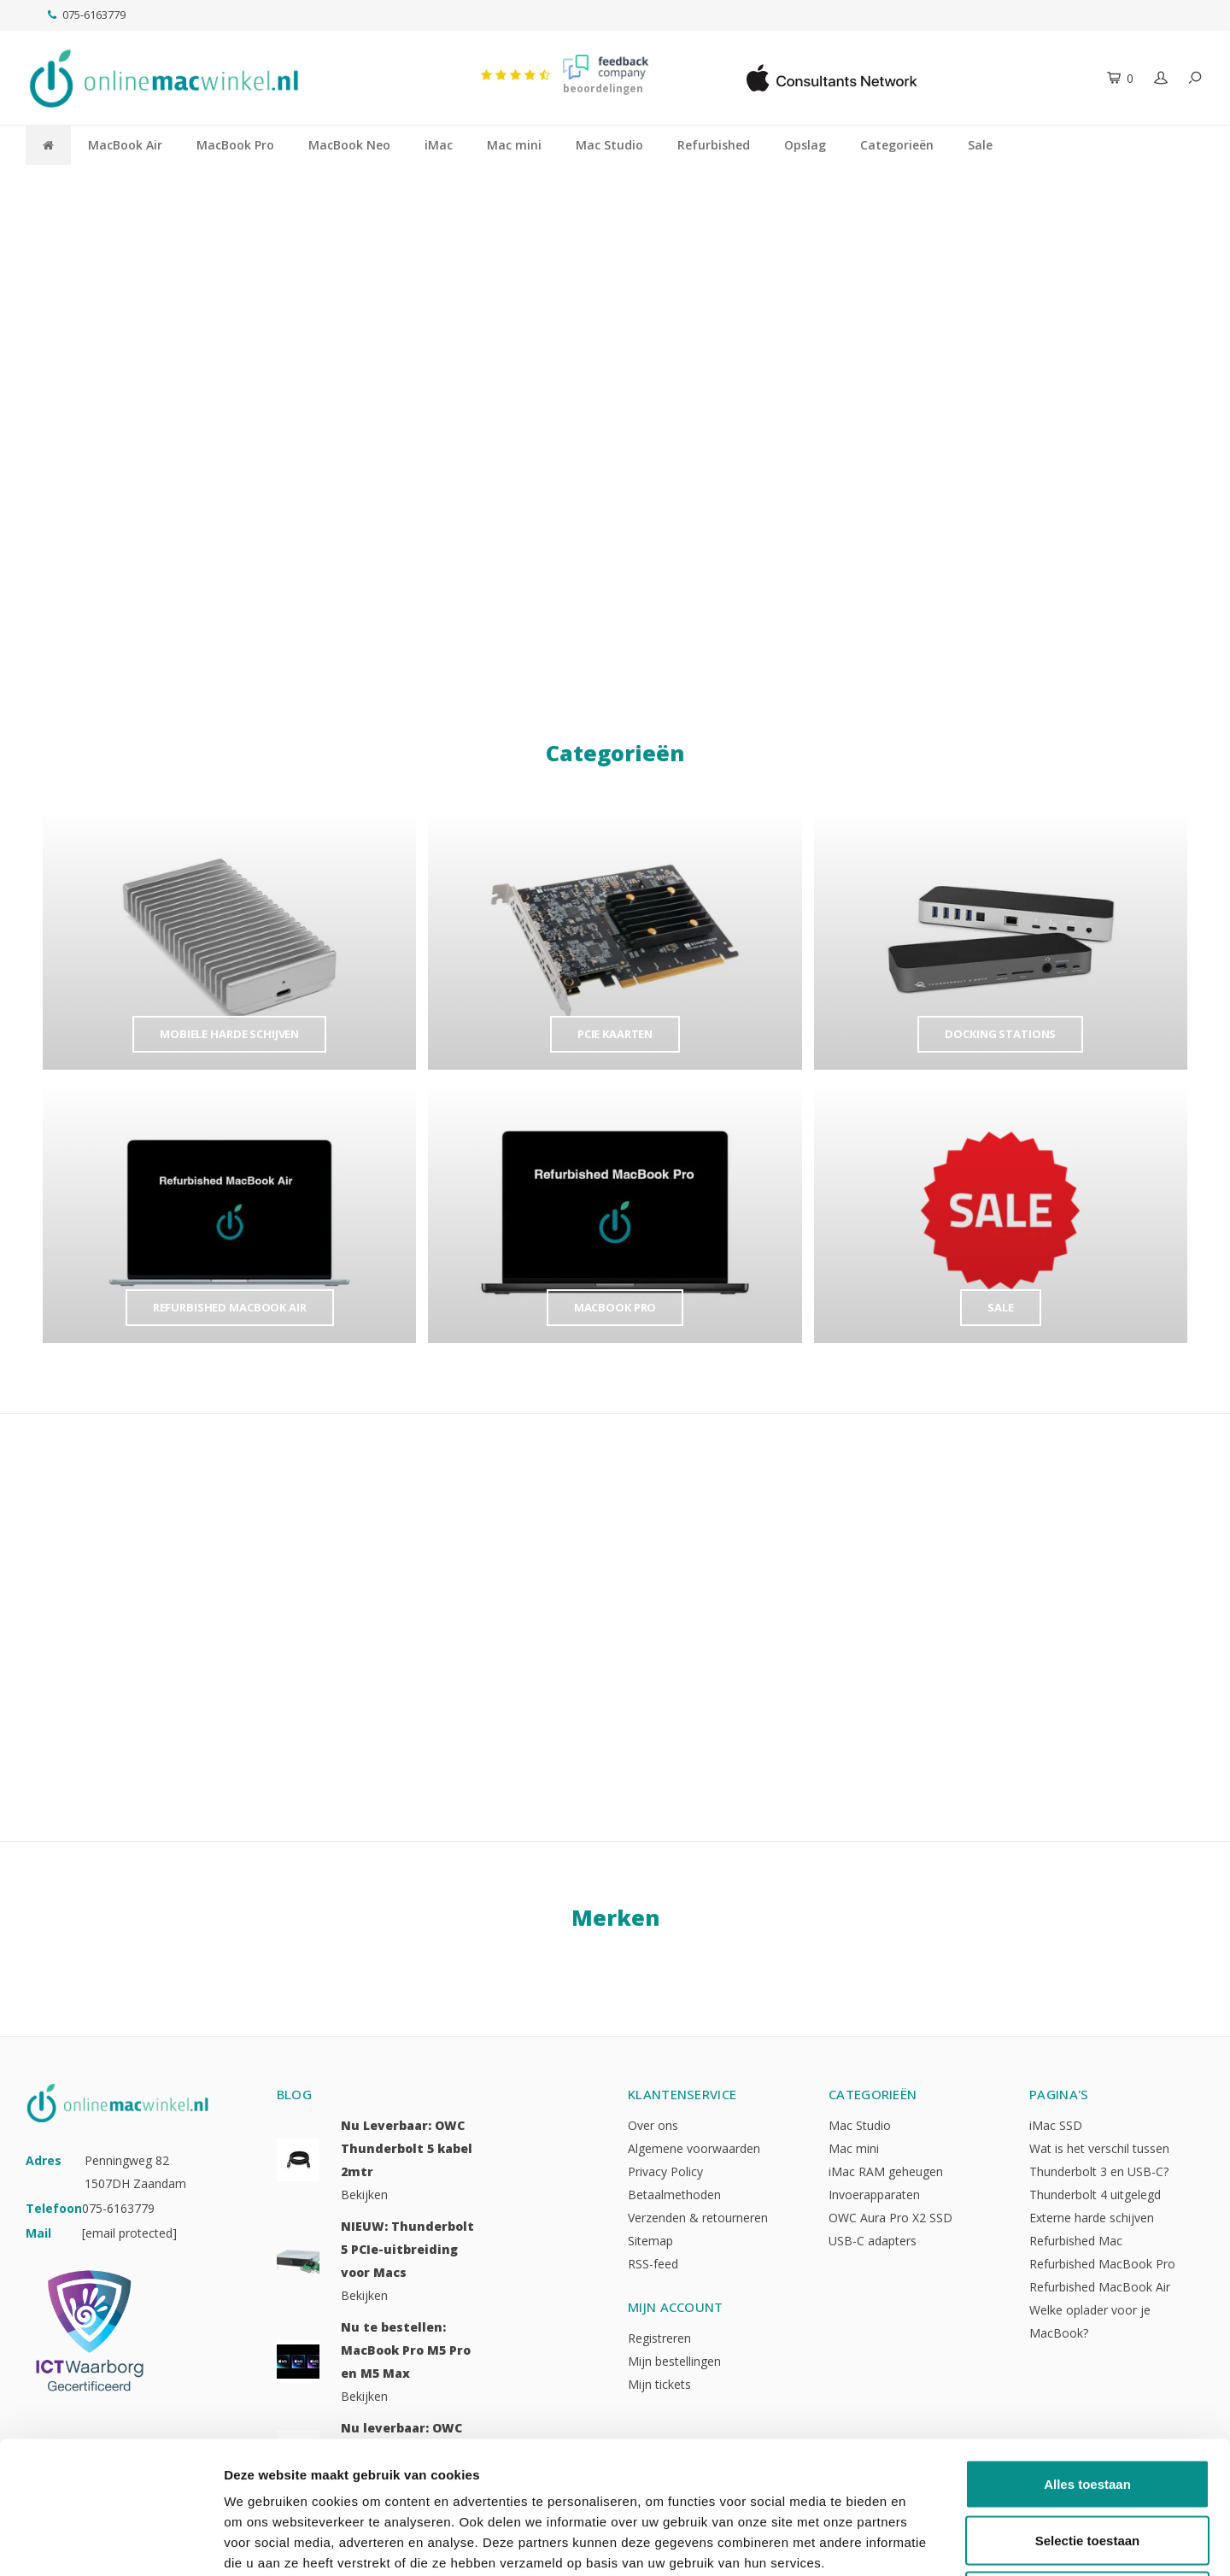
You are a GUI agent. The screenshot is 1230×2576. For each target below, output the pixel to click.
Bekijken (364, 2194)
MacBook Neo (349, 145)
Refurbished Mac (1075, 2241)
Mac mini (514, 145)
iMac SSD (1055, 2125)
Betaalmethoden (674, 2194)
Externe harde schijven (1091, 2217)
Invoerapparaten (874, 2194)
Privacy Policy (665, 2171)
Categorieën (897, 145)
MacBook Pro (235, 145)
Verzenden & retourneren (698, 2217)
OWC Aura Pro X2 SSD (890, 2217)
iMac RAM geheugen (886, 2171)
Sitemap (650, 2241)
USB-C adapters (873, 2241)
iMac (439, 145)
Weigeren (1087, 2463)
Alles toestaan (1087, 2351)
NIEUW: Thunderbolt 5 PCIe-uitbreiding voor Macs (407, 2249)
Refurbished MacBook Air (1099, 2287)
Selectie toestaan (1087, 2408)
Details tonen (923, 2542)
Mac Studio (609, 145)
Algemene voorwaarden (694, 2148)
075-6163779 (87, 14)
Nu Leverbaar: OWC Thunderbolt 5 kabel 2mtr (406, 2148)
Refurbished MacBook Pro (1102, 2264)
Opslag (805, 145)
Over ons (653, 2125)
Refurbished (713, 145)
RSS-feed (653, 2264)
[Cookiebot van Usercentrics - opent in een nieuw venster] (110, 2542)
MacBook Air (125, 145)
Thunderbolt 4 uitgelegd (1095, 2194)
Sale (980, 145)
